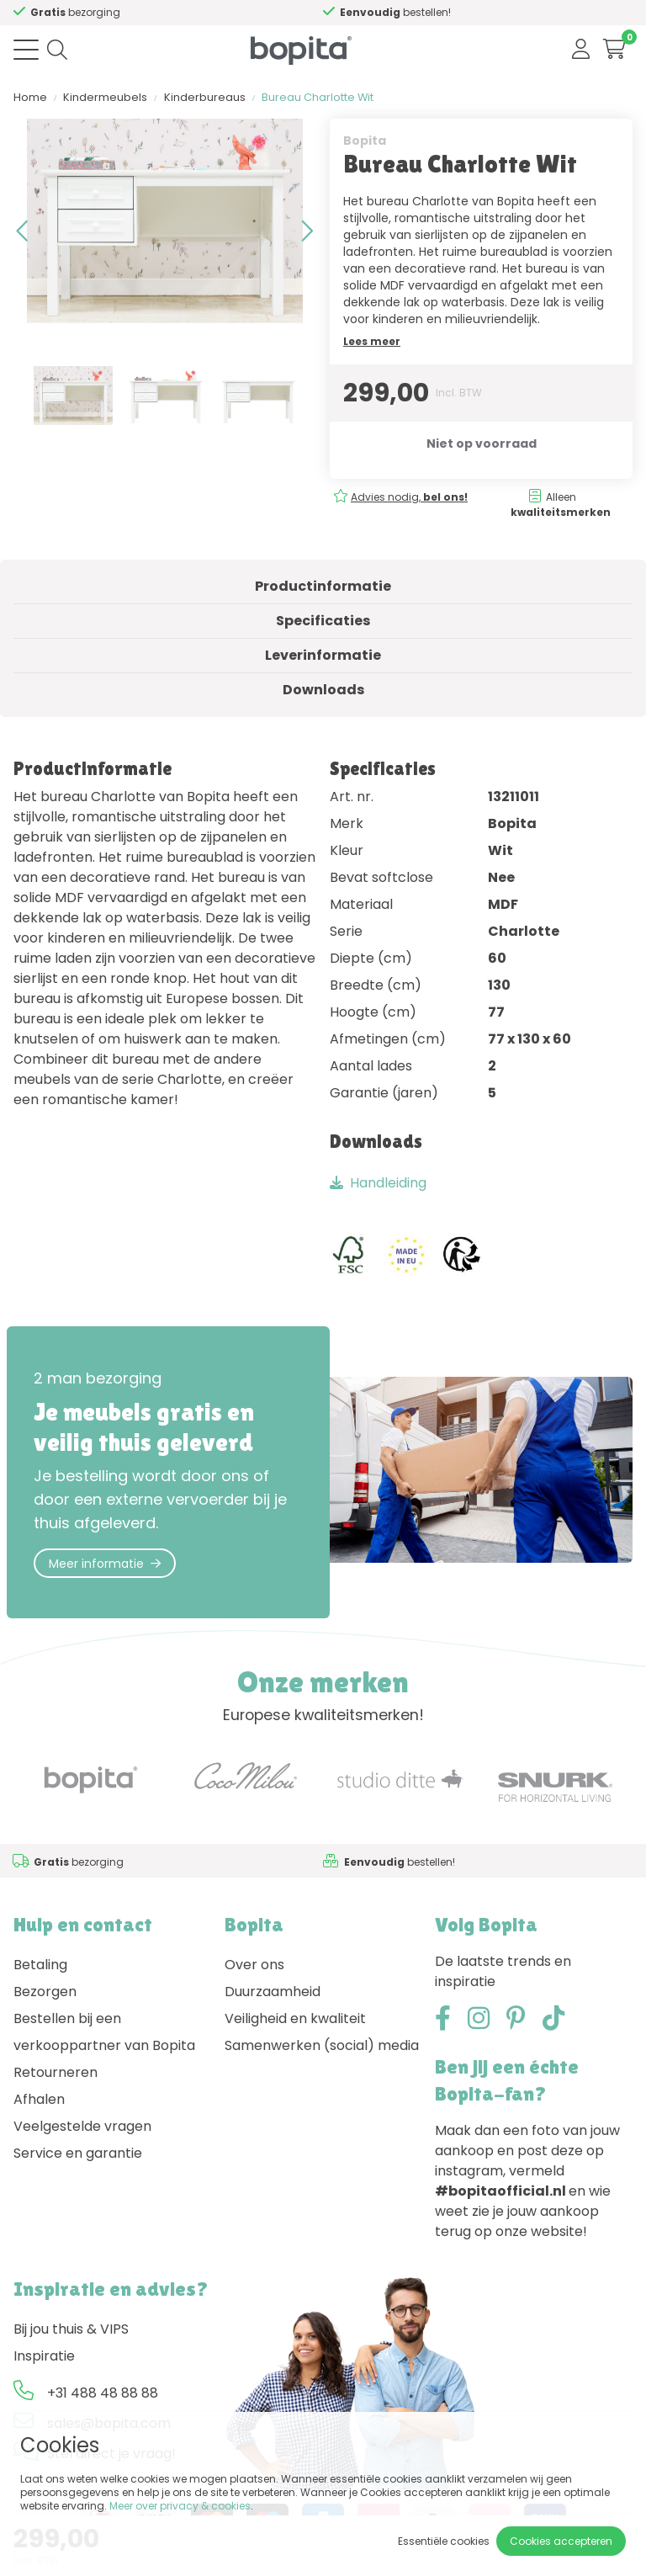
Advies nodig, (409, 497)
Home (30, 97)
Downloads (323, 689)
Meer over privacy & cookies (180, 2506)
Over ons (254, 1964)
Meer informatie (105, 1563)
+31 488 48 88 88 (102, 2393)
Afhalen (39, 2099)
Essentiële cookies (444, 2541)
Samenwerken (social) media (322, 2045)
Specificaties (323, 620)
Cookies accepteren (561, 2541)
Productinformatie (323, 586)
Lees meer (371, 341)
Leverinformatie (323, 655)
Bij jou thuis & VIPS (71, 2329)
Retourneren (55, 2072)
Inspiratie (44, 2356)
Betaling (40, 1964)
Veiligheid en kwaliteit (295, 2018)
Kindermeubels (105, 97)
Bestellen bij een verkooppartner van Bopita (104, 2032)
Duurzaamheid (272, 1991)
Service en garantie (77, 2153)
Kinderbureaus (205, 97)
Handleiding (378, 1182)
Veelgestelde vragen (82, 2126)
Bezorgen (45, 1991)
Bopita (364, 140)
